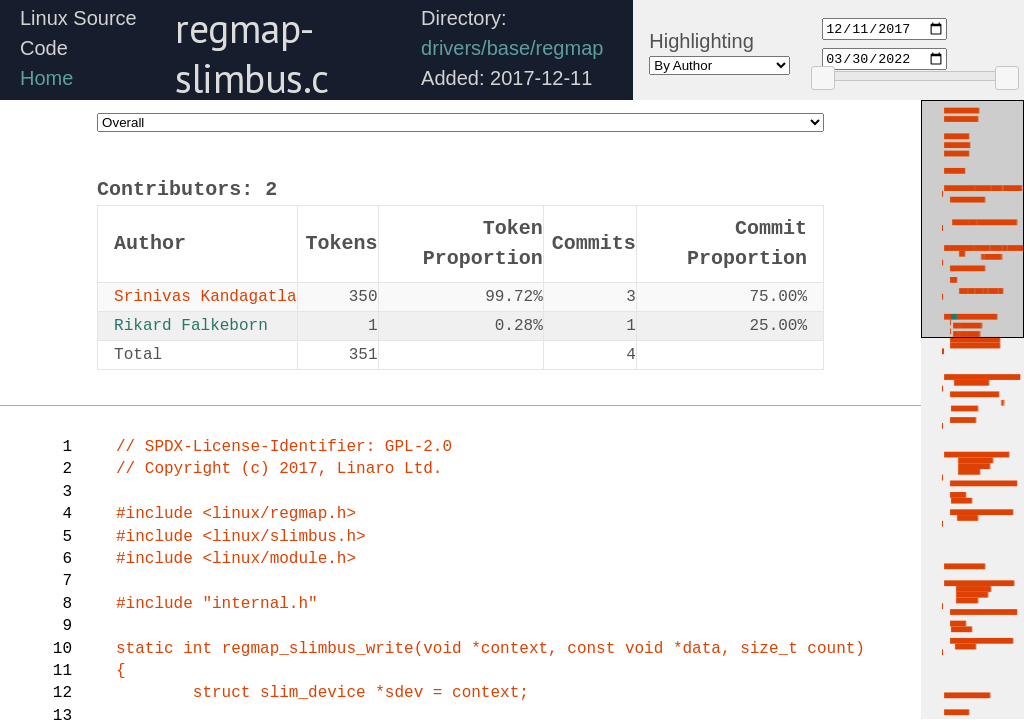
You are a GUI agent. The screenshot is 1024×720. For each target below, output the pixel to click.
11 (62, 671)
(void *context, (491, 649)
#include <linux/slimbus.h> (241, 537)
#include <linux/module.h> (236, 559)
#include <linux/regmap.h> (236, 514)
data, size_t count (768, 649)
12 (62, 693)
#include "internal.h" (217, 604)
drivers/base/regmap (512, 48)
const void (620, 649)
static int (169, 649)
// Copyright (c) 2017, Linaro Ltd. (279, 469)
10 (62, 649)
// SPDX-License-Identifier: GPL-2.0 (284, 447)
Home (46, 78)
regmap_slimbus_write (318, 649)
